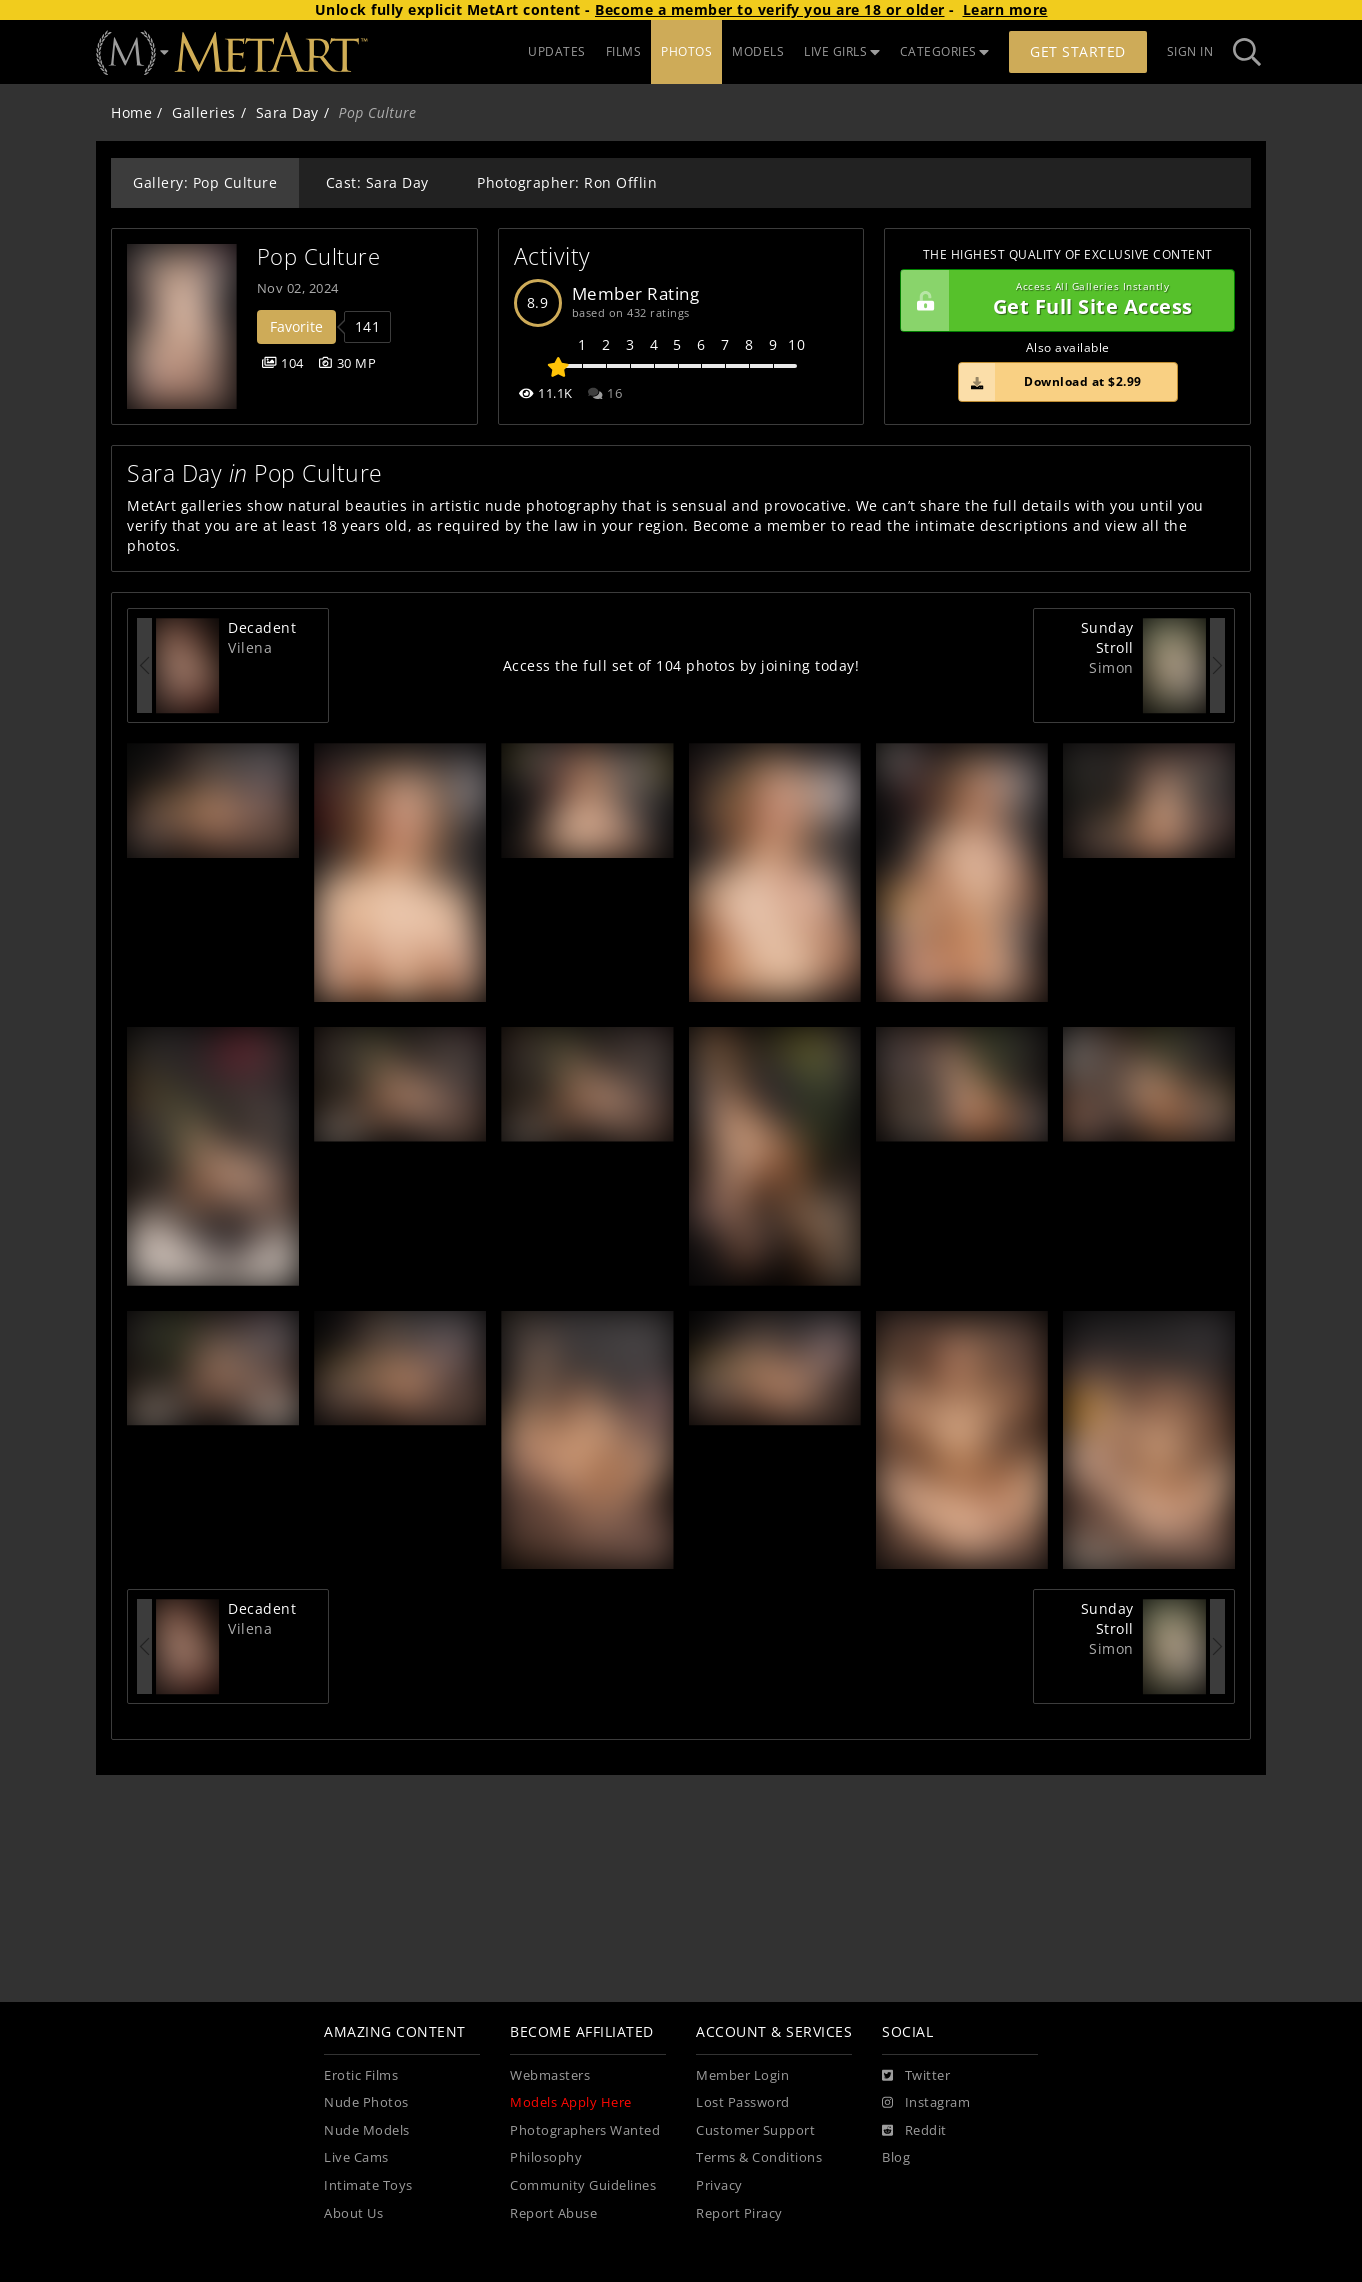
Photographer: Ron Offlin (567, 182)
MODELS (758, 51)
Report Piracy (739, 2213)
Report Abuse (553, 2213)
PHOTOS (686, 51)
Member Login (742, 2075)
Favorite (296, 326)
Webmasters (550, 2075)
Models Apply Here (571, 2102)
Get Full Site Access (1062, 301)
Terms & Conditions (759, 2157)
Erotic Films (361, 2075)
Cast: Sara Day (377, 182)
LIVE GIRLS (842, 51)
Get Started (1078, 51)
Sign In (1190, 51)
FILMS (624, 51)
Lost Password (743, 2102)
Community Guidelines (583, 2185)
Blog (896, 2157)
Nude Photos (366, 2102)
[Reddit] (914, 2131)
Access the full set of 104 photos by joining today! (681, 665)
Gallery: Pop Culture (205, 182)
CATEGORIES (945, 51)
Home (131, 112)
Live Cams (356, 2157)
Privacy (719, 2185)
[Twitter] (916, 2076)
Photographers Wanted (585, 2130)
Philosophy (546, 2157)
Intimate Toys (368, 2185)
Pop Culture (319, 256)
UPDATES (557, 51)
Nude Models (367, 2130)
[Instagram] (926, 2103)
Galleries (204, 112)
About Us (353, 2213)
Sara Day (287, 112)
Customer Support (755, 2130)
